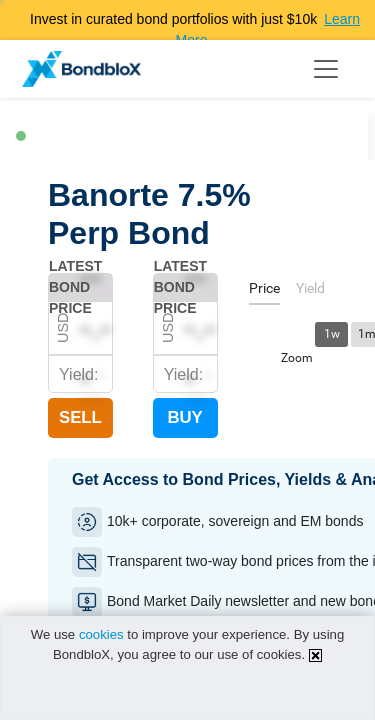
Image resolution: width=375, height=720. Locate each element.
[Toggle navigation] (326, 69)
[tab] (264, 291)
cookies (101, 634)
